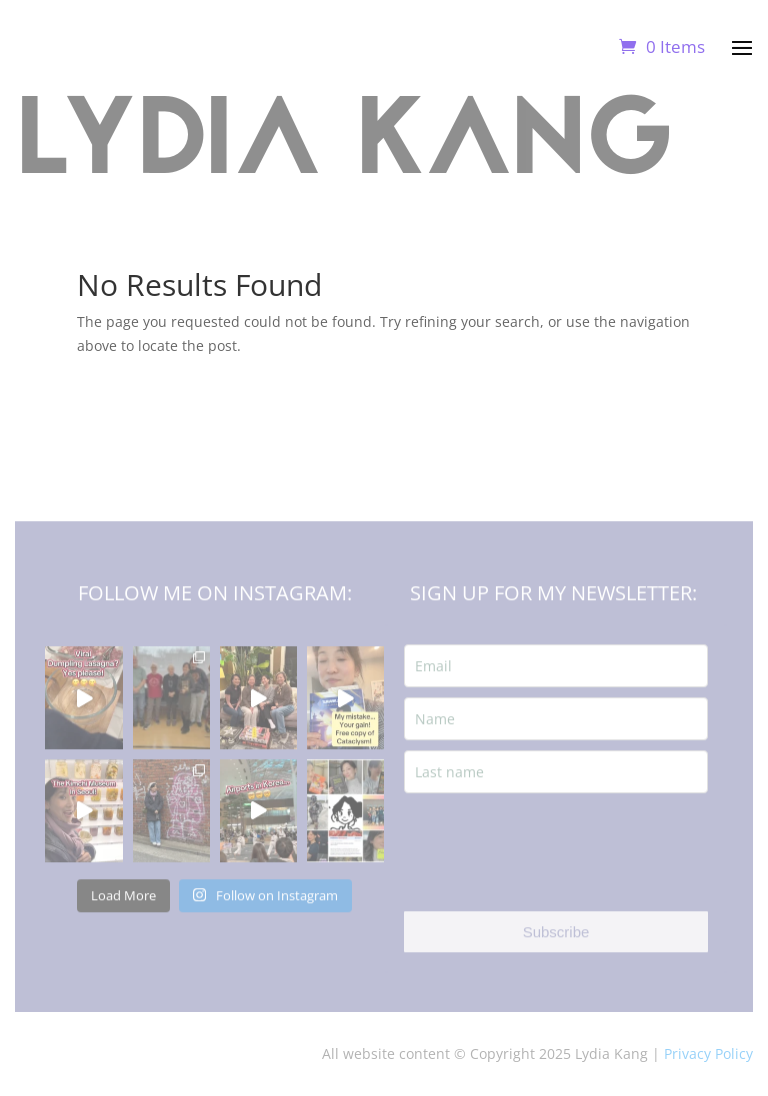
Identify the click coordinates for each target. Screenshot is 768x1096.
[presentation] (556, 868)
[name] (556, 734)
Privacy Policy (708, 1053)
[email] (556, 681)
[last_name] (556, 787)
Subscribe (556, 947)
